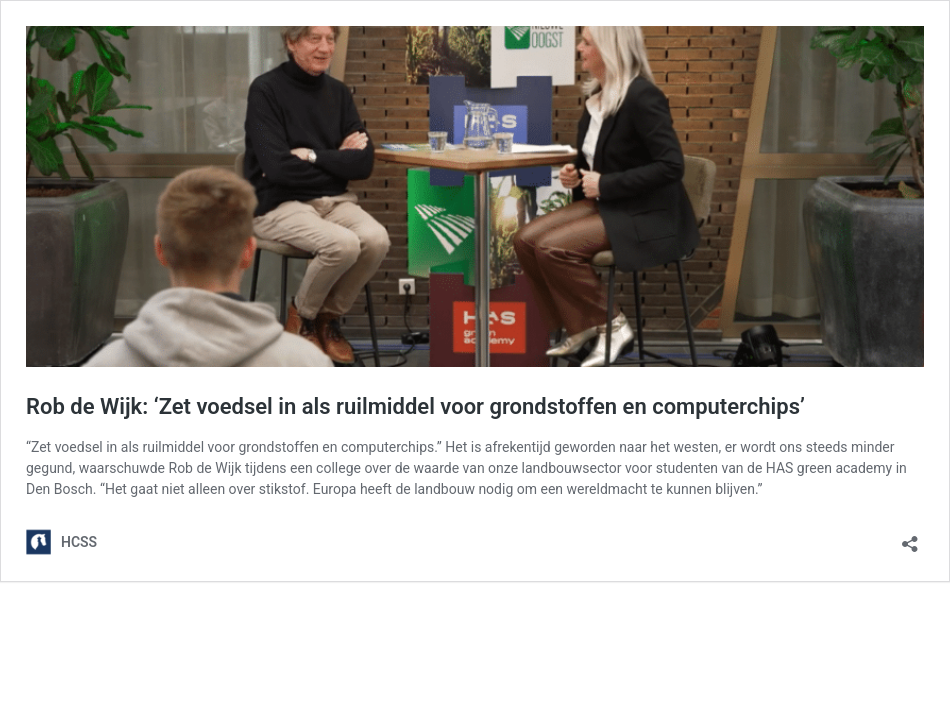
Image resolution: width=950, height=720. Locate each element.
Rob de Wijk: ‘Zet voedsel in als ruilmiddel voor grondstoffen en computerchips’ (415, 406)
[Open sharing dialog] (910, 537)
